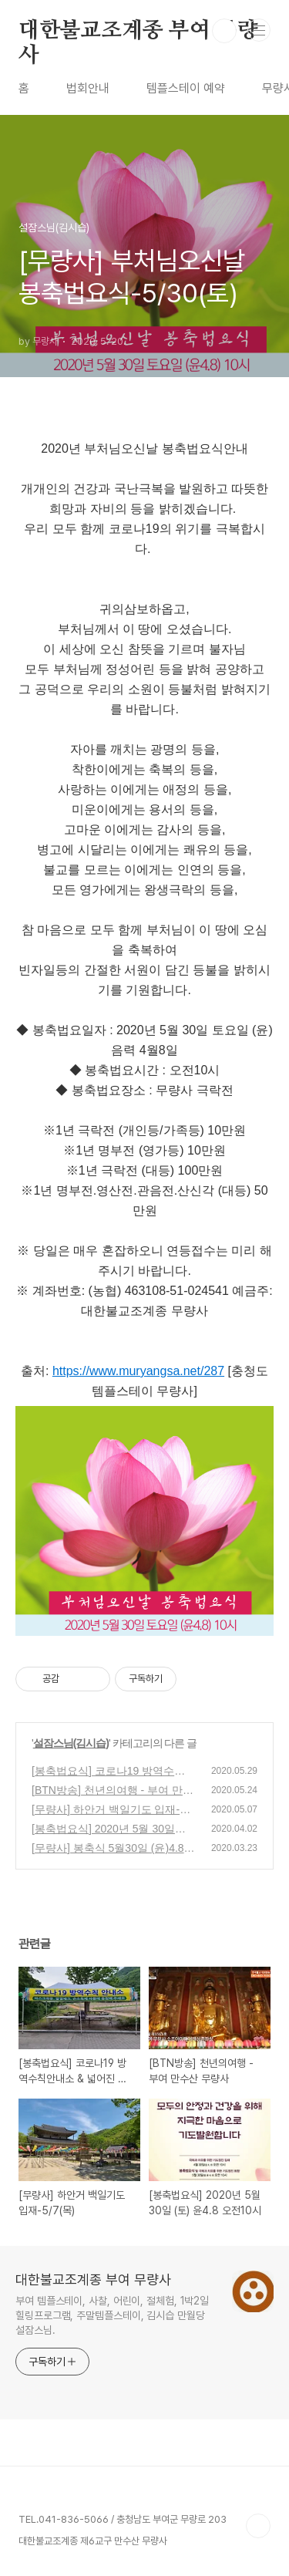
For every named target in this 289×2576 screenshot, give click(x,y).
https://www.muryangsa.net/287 (138, 1370)
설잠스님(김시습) (71, 1743)
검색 (224, 30)
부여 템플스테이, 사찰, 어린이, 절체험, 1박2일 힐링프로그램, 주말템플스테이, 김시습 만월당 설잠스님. (112, 2315)
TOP (258, 2526)
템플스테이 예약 (185, 88)
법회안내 (87, 88)
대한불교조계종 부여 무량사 (137, 31)
